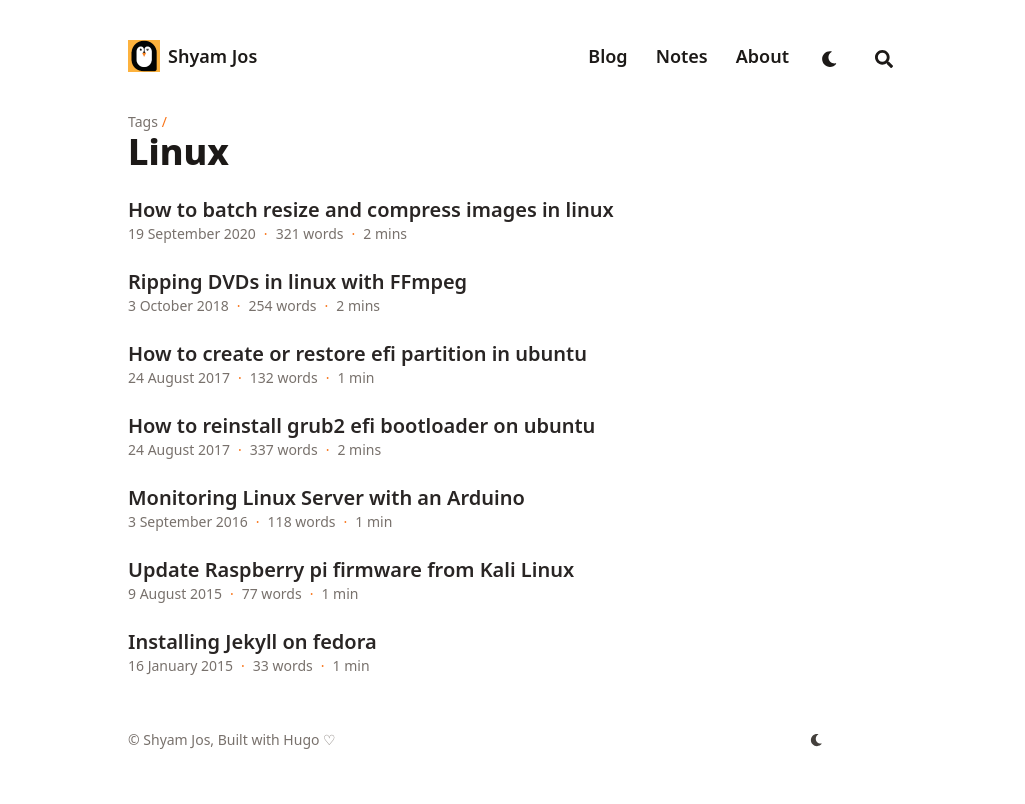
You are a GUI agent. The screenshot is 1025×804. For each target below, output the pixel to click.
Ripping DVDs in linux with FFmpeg (297, 281)
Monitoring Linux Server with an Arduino (326, 497)
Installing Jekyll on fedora (252, 641)
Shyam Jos (212, 56)
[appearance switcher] (830, 56)
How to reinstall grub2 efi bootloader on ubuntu (361, 425)
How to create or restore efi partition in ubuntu (357, 353)
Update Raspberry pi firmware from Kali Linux (351, 569)
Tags (143, 121)
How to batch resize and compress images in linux (371, 209)
